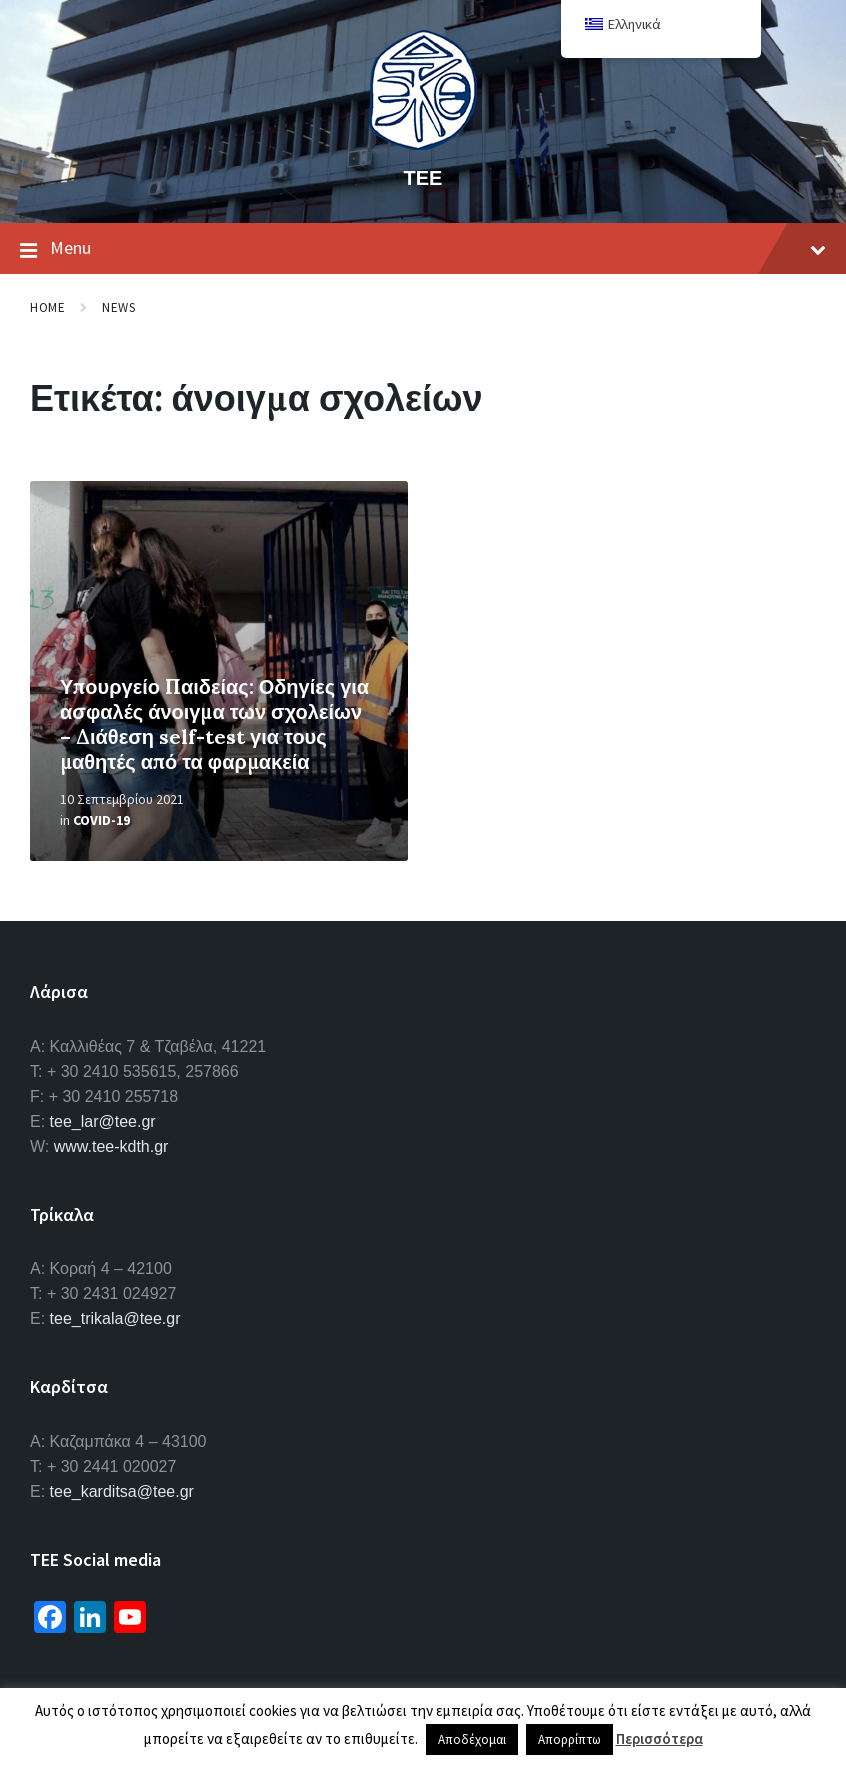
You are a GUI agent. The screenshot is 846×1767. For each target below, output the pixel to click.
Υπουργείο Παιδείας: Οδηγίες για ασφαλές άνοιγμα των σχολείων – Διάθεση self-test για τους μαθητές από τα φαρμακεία (214, 724)
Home (47, 307)
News (118, 307)
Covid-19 (101, 820)
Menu (423, 249)
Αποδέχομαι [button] (472, 1739)
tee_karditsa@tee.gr (122, 1491)
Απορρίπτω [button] (569, 1739)
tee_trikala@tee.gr (115, 1318)
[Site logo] (423, 144)
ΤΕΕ (423, 177)
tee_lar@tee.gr (103, 1121)
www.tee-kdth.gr (111, 1146)
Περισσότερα (659, 1738)
